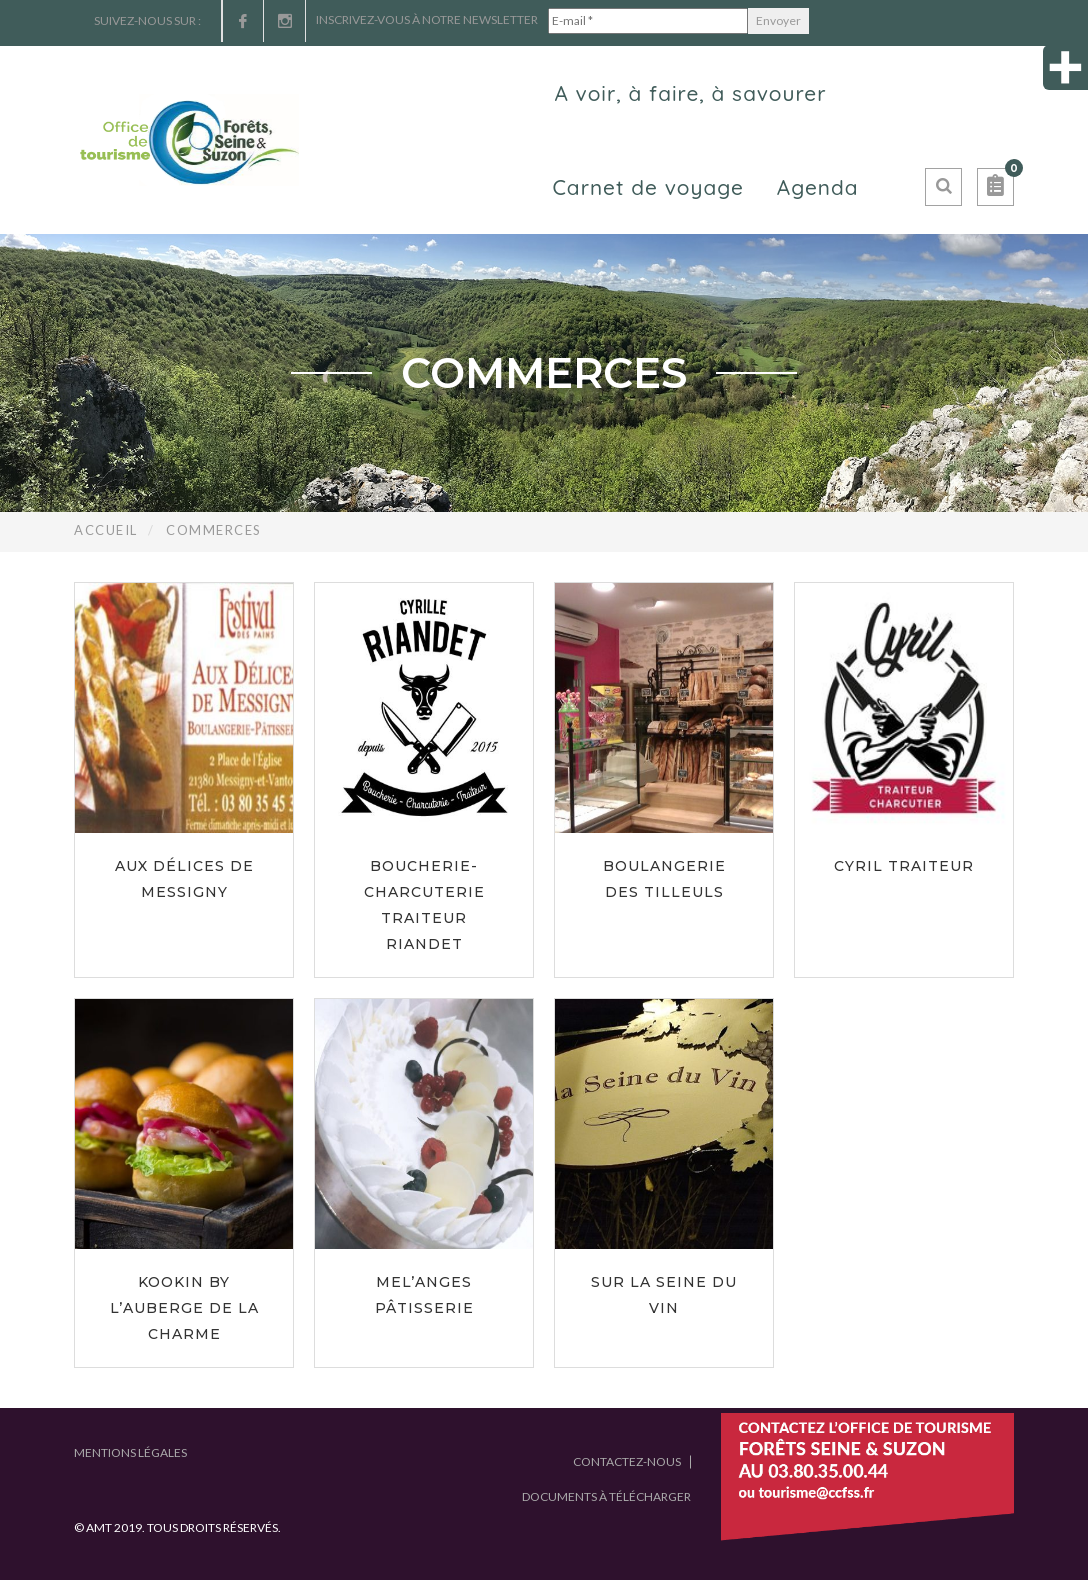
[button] (995, 187)
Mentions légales (130, 1452)
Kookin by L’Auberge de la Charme (184, 1308)
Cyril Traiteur (904, 866)
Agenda (818, 187)
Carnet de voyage (647, 187)
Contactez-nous (627, 1461)
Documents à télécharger (606, 1496)
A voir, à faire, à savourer (690, 93)
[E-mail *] (648, 21)
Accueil (106, 530)
